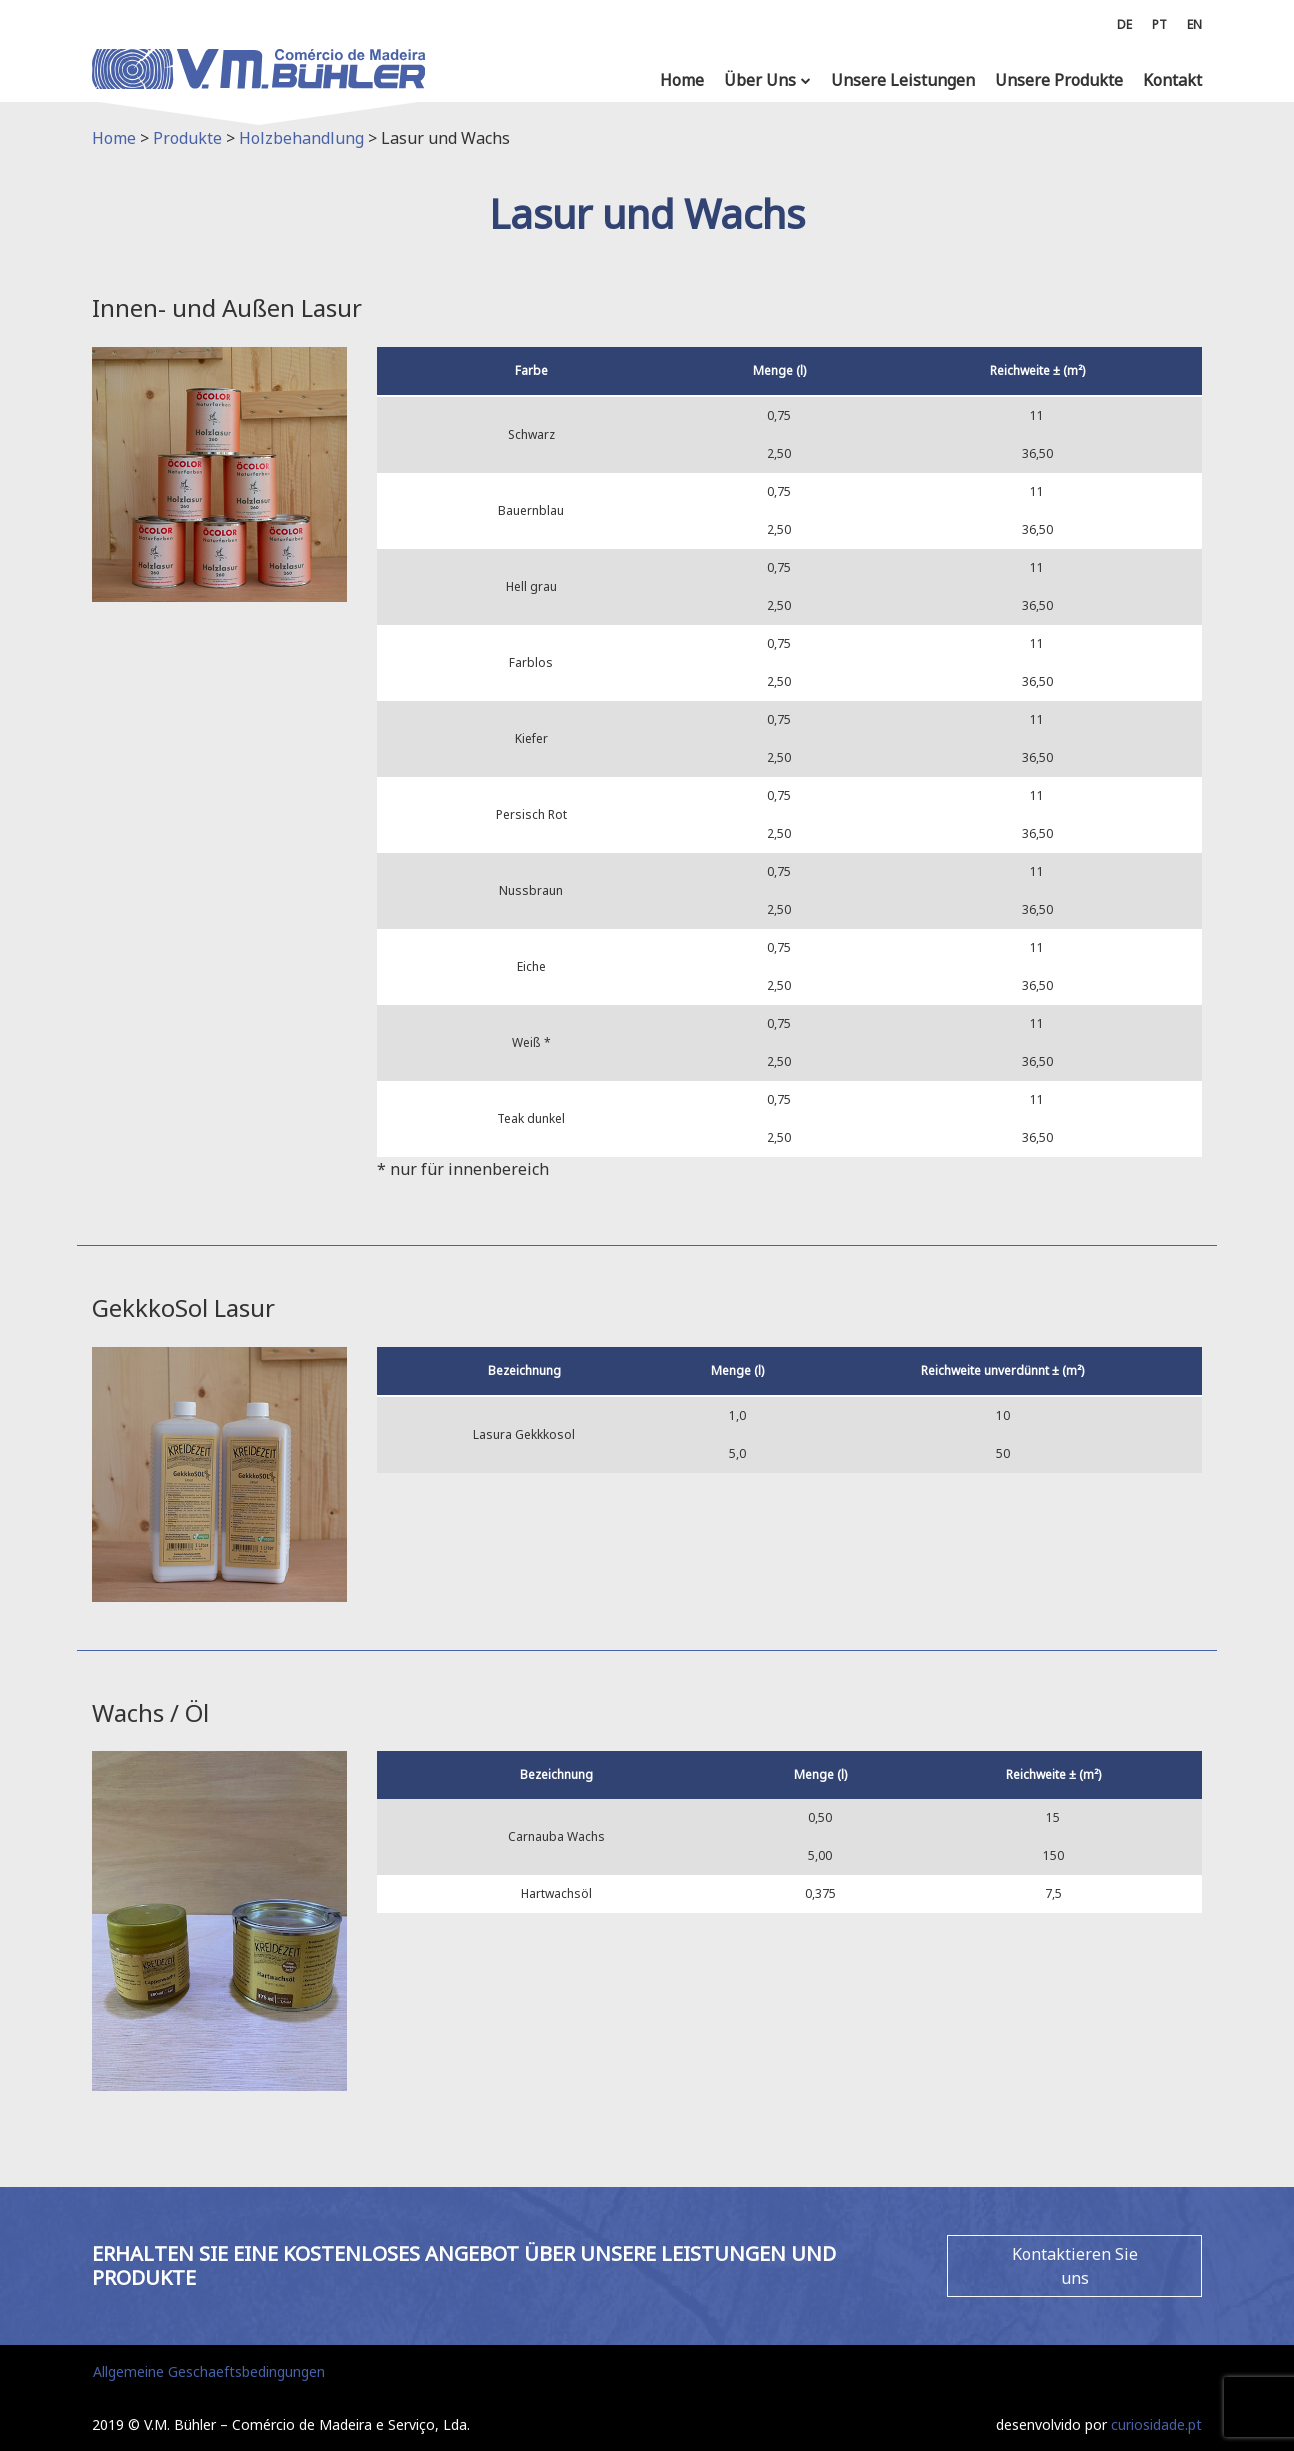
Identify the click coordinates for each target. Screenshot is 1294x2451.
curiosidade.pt (1156, 2424)
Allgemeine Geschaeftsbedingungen (209, 2371)
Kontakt (1172, 80)
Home (682, 80)
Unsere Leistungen (903, 80)
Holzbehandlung (301, 138)
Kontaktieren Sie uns (1075, 2266)
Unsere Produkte (1059, 80)
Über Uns (760, 80)
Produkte (187, 138)
